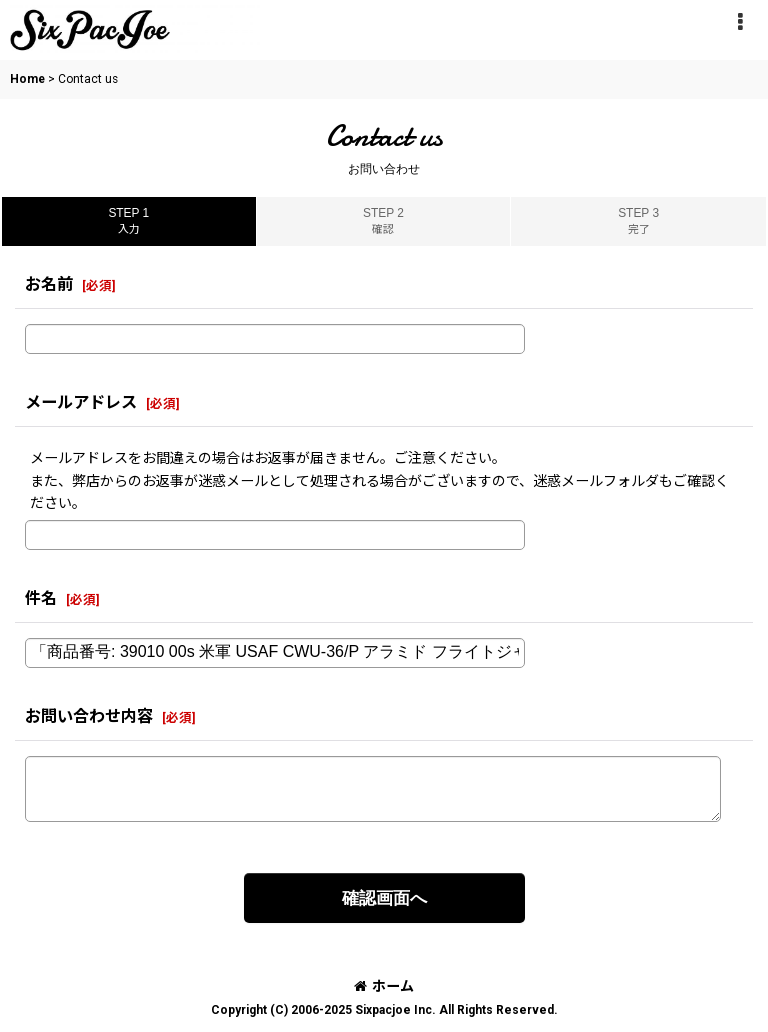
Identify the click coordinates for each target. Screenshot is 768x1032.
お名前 (49, 284)
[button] (740, 22)
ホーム (384, 986)
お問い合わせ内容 (89, 716)
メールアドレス (81, 402)
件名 (41, 598)
